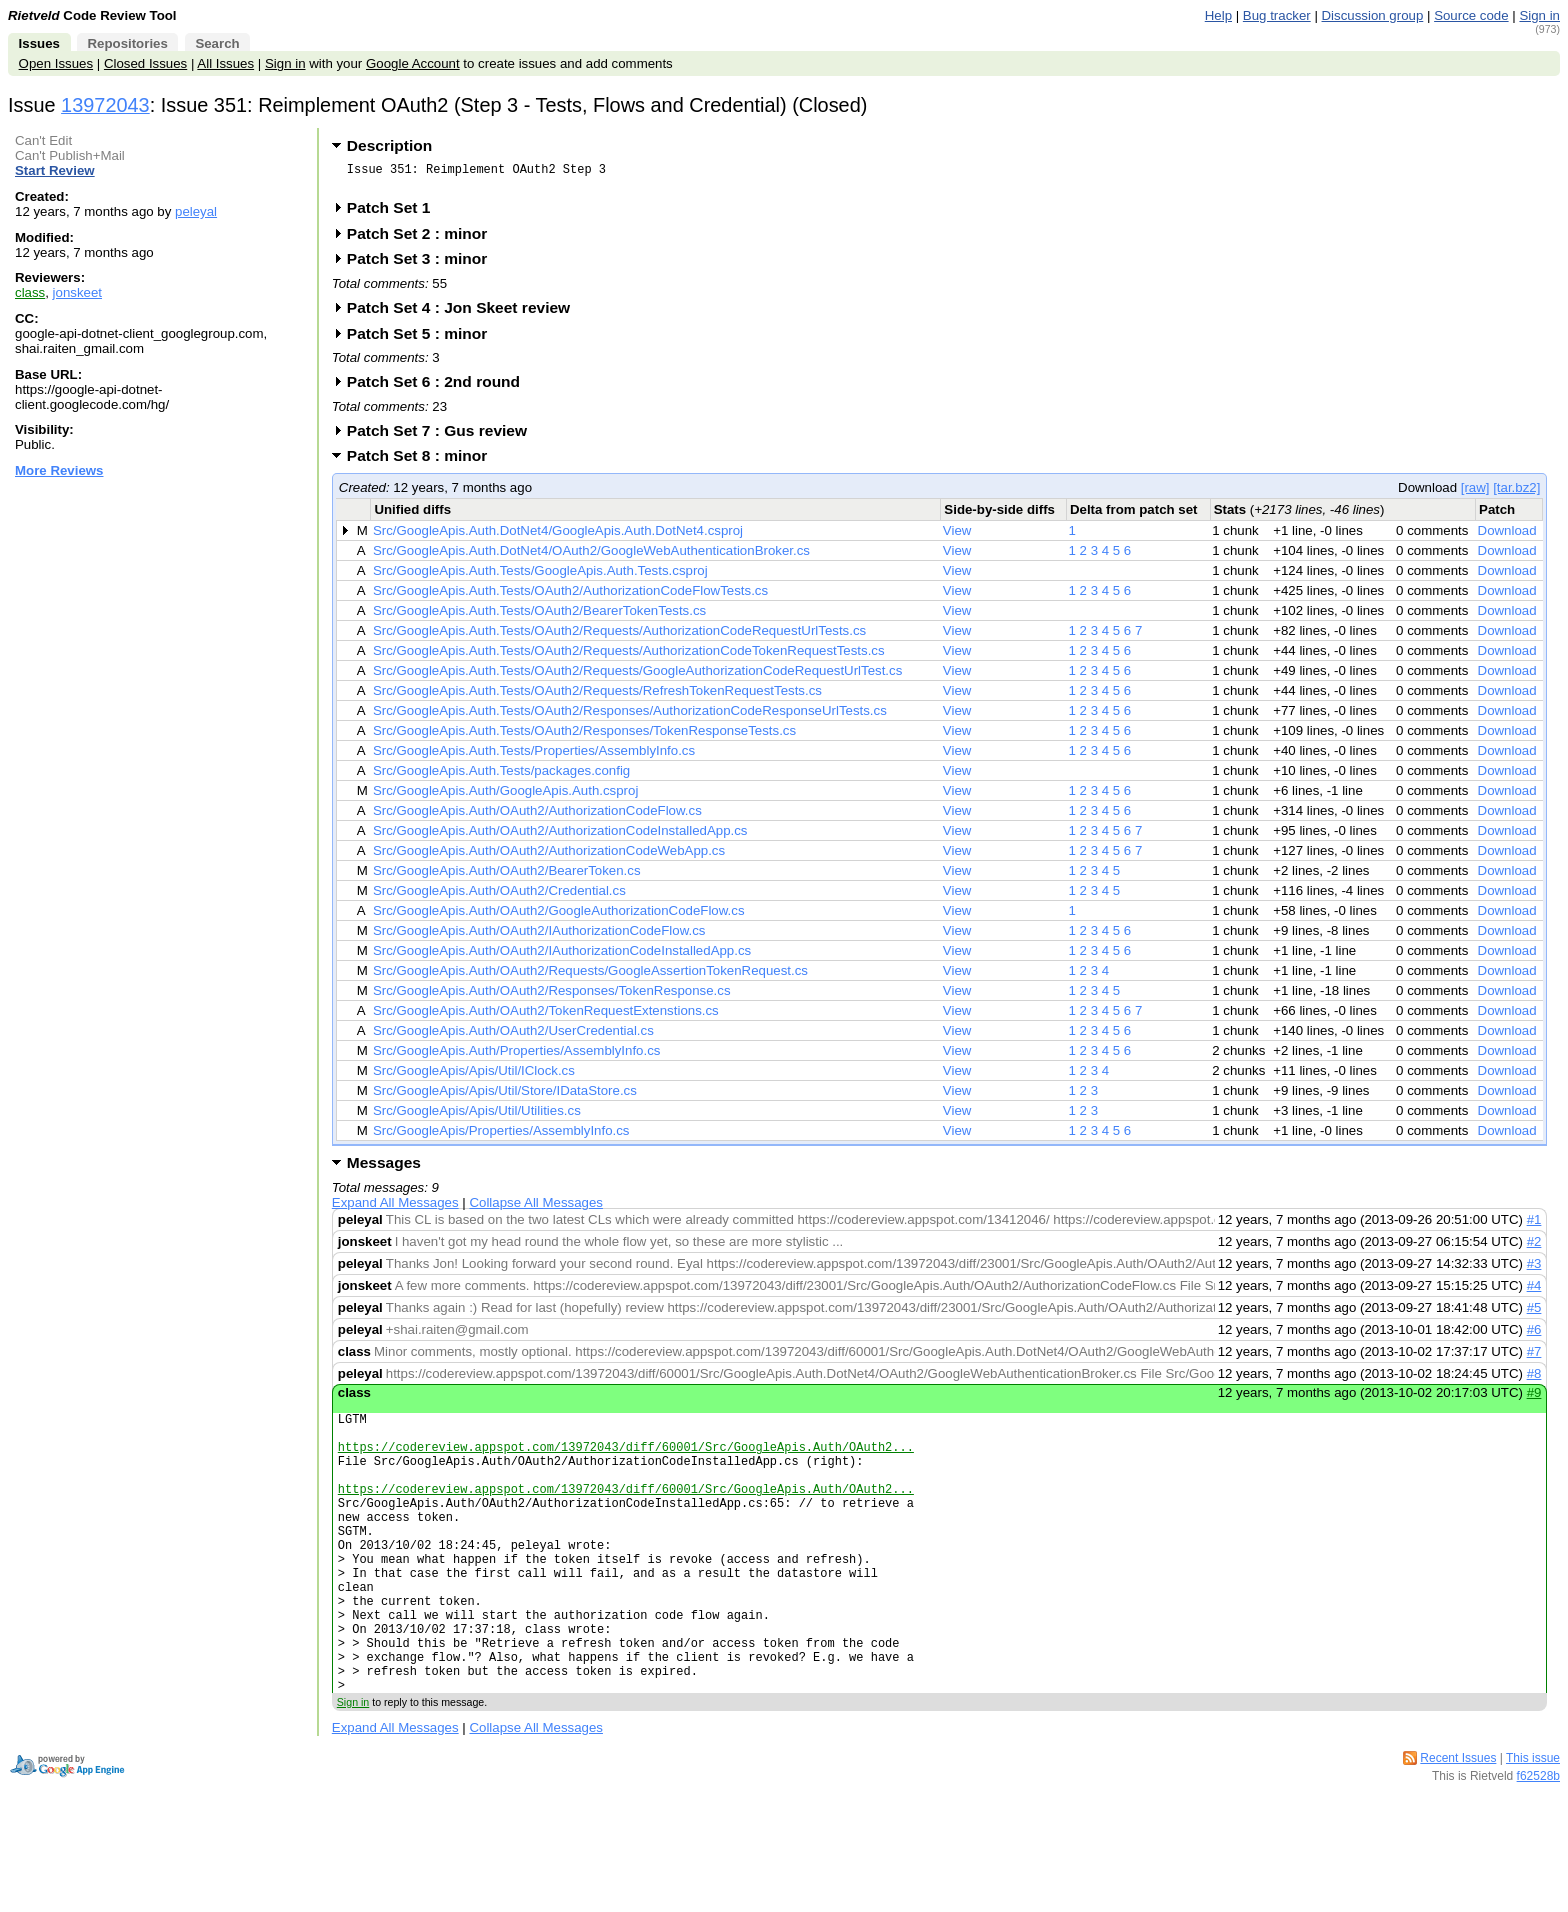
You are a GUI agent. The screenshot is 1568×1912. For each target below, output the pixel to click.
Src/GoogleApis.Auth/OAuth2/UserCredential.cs (513, 1036)
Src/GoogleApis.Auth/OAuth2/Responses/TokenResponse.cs (552, 996)
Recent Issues (1458, 1824)
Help (1218, 15)
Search (217, 43)
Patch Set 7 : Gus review (443, 436)
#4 (1534, 1291)
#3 (1534, 1269)
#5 (1534, 1313)
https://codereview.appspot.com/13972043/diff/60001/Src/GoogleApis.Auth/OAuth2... (626, 1461)
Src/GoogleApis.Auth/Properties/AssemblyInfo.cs (517, 1056)
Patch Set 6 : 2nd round (440, 387)
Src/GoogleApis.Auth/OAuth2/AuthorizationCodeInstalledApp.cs (560, 836)
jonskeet (77, 292)
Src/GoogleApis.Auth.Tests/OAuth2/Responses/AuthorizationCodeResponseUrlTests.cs (630, 716)
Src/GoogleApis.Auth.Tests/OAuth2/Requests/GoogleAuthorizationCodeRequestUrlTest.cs (637, 676)
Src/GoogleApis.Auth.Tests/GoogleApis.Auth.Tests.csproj (540, 576)
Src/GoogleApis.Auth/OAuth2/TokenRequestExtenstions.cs (546, 1016)
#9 (1534, 1398)
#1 (1534, 1225)
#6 (1534, 1335)
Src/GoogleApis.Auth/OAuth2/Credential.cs (499, 896)
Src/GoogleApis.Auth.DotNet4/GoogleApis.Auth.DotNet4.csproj (558, 536)
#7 (1534, 1357)
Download (1507, 536)
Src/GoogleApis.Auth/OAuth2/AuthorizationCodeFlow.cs (537, 816)
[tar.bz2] (1516, 493)
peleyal (196, 211)
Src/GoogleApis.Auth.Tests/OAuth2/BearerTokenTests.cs (539, 616)
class (30, 292)
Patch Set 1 (395, 213)
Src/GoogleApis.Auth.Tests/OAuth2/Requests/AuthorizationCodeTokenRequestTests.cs (629, 656)
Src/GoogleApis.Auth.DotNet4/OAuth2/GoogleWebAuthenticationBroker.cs (591, 556)
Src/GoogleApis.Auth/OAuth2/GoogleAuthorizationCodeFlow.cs (559, 916)
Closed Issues (145, 63)
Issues (39, 43)
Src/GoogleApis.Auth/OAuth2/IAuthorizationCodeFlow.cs (539, 936)
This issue (1533, 1824)
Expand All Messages (395, 1208)
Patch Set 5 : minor (424, 339)
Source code (1471, 15)
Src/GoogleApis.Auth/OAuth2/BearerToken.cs (507, 876)
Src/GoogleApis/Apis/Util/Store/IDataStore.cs (505, 1096)
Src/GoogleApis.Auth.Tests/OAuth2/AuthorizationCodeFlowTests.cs (570, 596)
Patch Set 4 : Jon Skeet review (465, 313)
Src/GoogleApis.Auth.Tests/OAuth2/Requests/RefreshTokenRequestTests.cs (597, 696)
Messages (384, 1168)
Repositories (127, 43)
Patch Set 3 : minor (424, 264)
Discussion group (1373, 15)
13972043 (105, 105)
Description (389, 145)
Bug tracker (1277, 15)
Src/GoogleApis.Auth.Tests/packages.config (501, 776)
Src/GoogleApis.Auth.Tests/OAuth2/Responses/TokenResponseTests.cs (584, 736)
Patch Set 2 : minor (424, 239)
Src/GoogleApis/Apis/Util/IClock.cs (474, 1076)
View (957, 536)
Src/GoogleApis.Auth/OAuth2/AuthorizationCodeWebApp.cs (549, 856)
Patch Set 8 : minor (424, 461)
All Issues (225, 63)
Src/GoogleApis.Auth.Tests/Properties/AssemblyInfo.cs (534, 756)
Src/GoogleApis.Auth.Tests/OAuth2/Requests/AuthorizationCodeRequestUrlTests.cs (619, 636)
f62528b (1538, 1842)
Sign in (1539, 15)
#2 (1534, 1247)
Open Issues (56, 63)
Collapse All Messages (535, 1208)
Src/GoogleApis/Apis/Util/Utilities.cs (477, 1116)
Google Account (413, 63)
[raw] (1475, 493)
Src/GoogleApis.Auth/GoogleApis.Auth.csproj (505, 796)
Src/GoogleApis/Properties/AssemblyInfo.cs (501, 1136)
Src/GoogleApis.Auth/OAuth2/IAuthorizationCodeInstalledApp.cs (562, 956)
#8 (1534, 1379)
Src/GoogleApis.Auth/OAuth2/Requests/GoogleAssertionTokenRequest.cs (590, 976)
